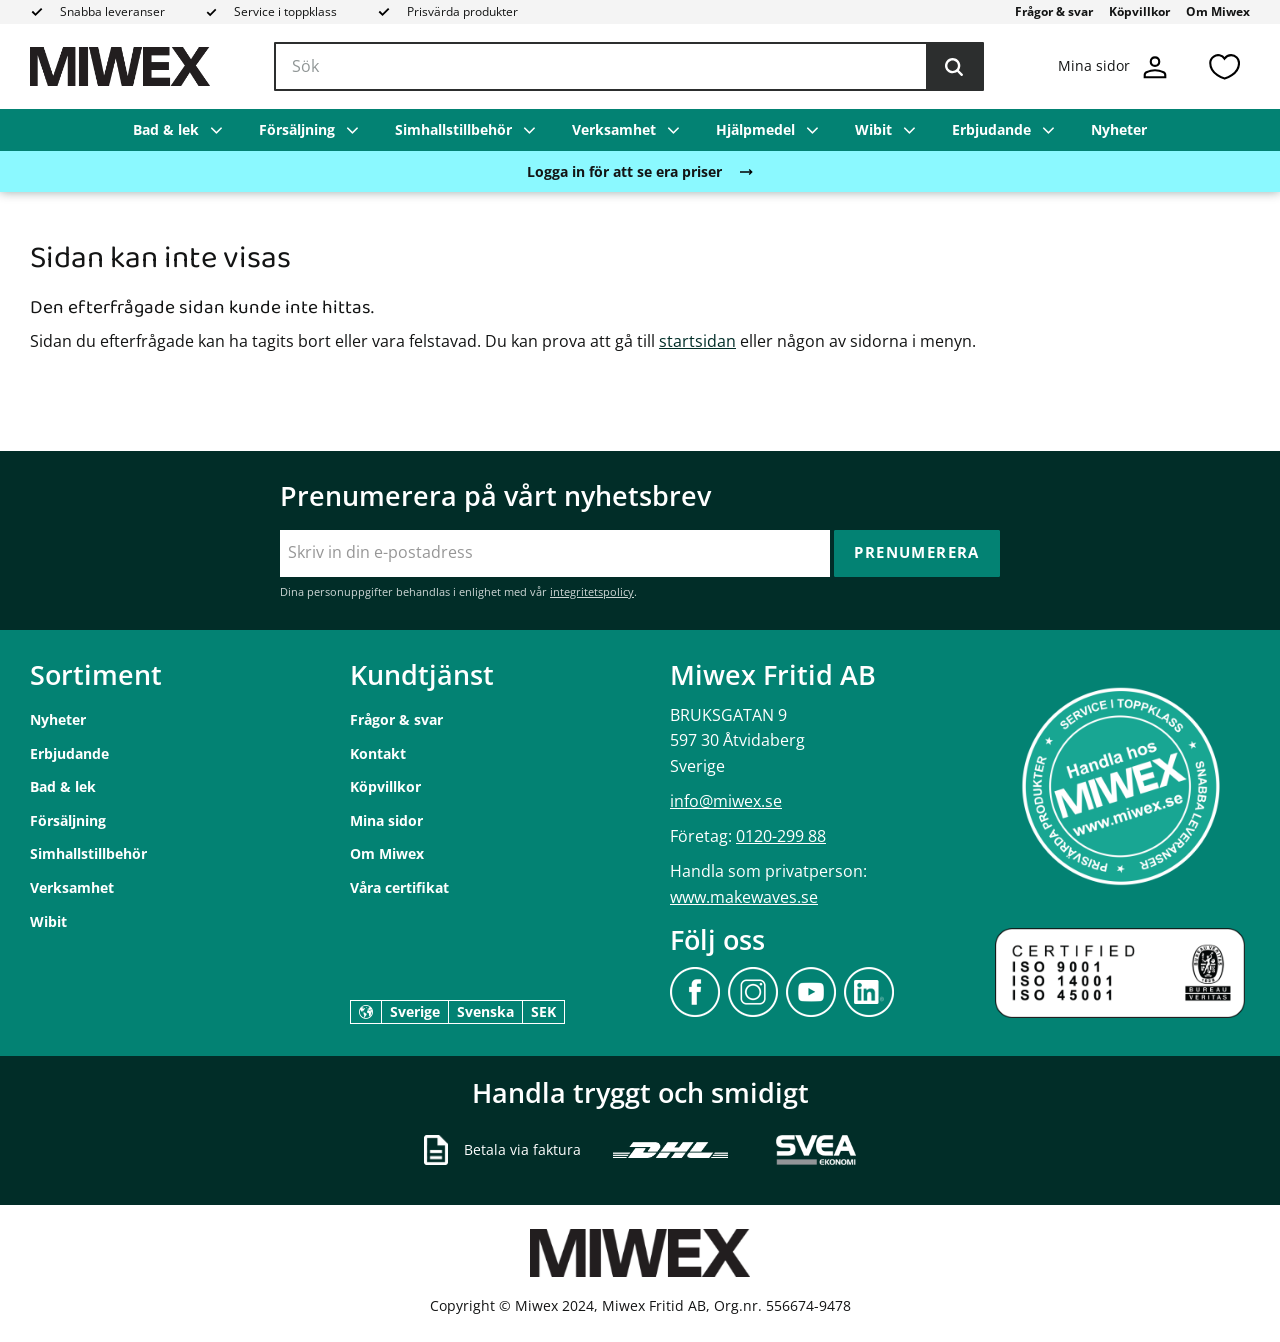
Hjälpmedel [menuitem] (755, 129)
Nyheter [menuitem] (1119, 129)
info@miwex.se (726, 801)
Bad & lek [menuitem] (166, 129)
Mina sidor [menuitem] (386, 820)
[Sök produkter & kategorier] (629, 67)
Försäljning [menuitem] (297, 129)
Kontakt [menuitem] (378, 753)
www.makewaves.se (744, 897)
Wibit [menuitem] (873, 129)
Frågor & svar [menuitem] (1054, 11)
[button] (1224, 66)
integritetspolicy (592, 591)
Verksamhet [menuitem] (614, 129)
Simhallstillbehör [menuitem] (453, 129)
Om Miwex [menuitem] (1218, 11)
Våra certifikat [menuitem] (399, 887)
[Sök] (954, 67)
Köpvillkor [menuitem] (1139, 11)
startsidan (697, 341)
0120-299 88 (781, 836)
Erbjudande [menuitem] (991, 129)
